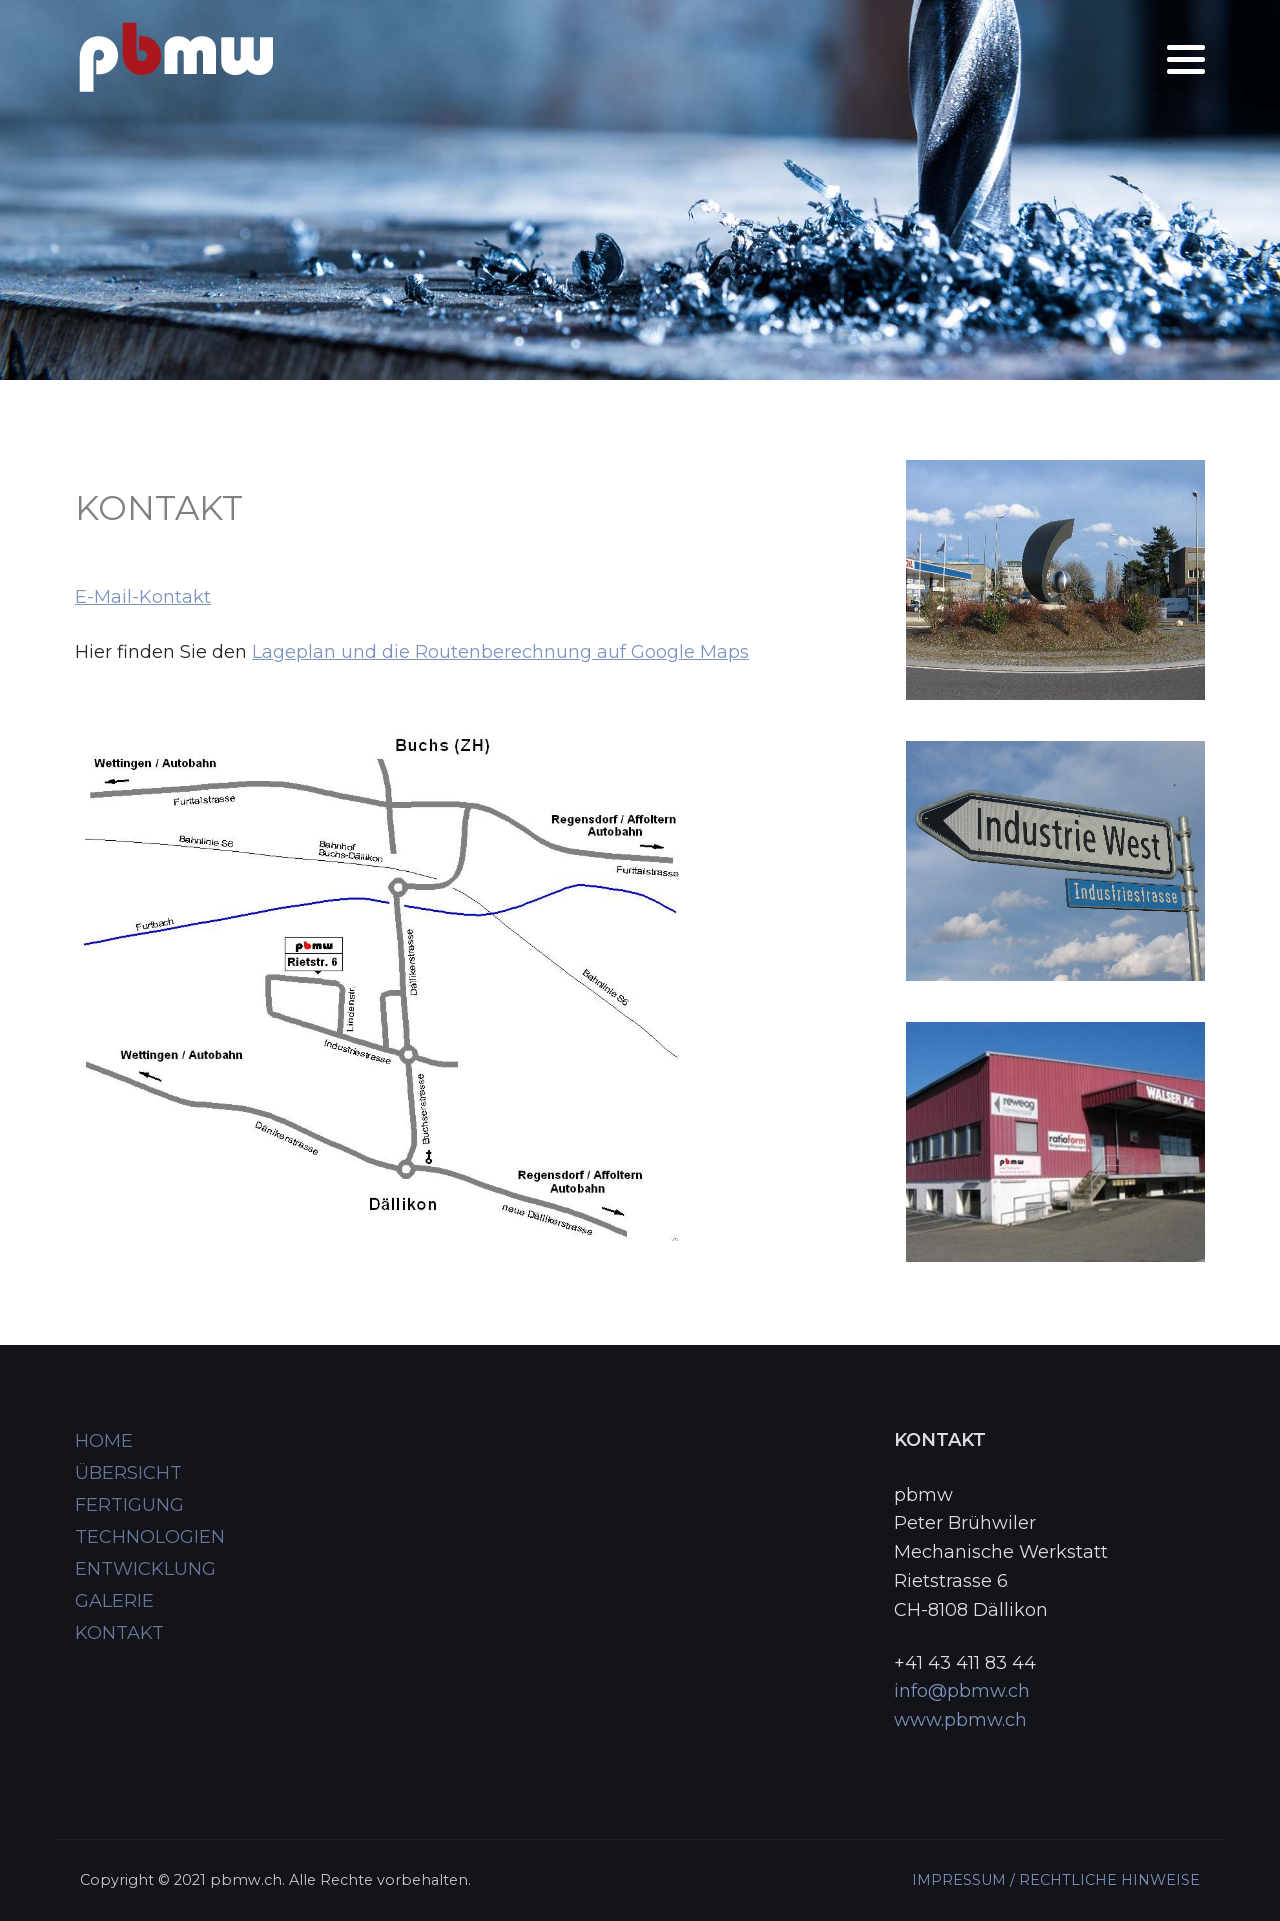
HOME (104, 1441)
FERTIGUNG (129, 1505)
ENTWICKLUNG (145, 1569)
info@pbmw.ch (962, 1691)
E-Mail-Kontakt (143, 597)
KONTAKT (119, 1633)
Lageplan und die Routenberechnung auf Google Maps (500, 652)
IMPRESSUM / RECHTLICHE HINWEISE (1056, 1880)
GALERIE (114, 1601)
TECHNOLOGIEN (150, 1537)
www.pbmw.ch (960, 1720)
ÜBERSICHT (128, 1473)
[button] (1186, 60)
